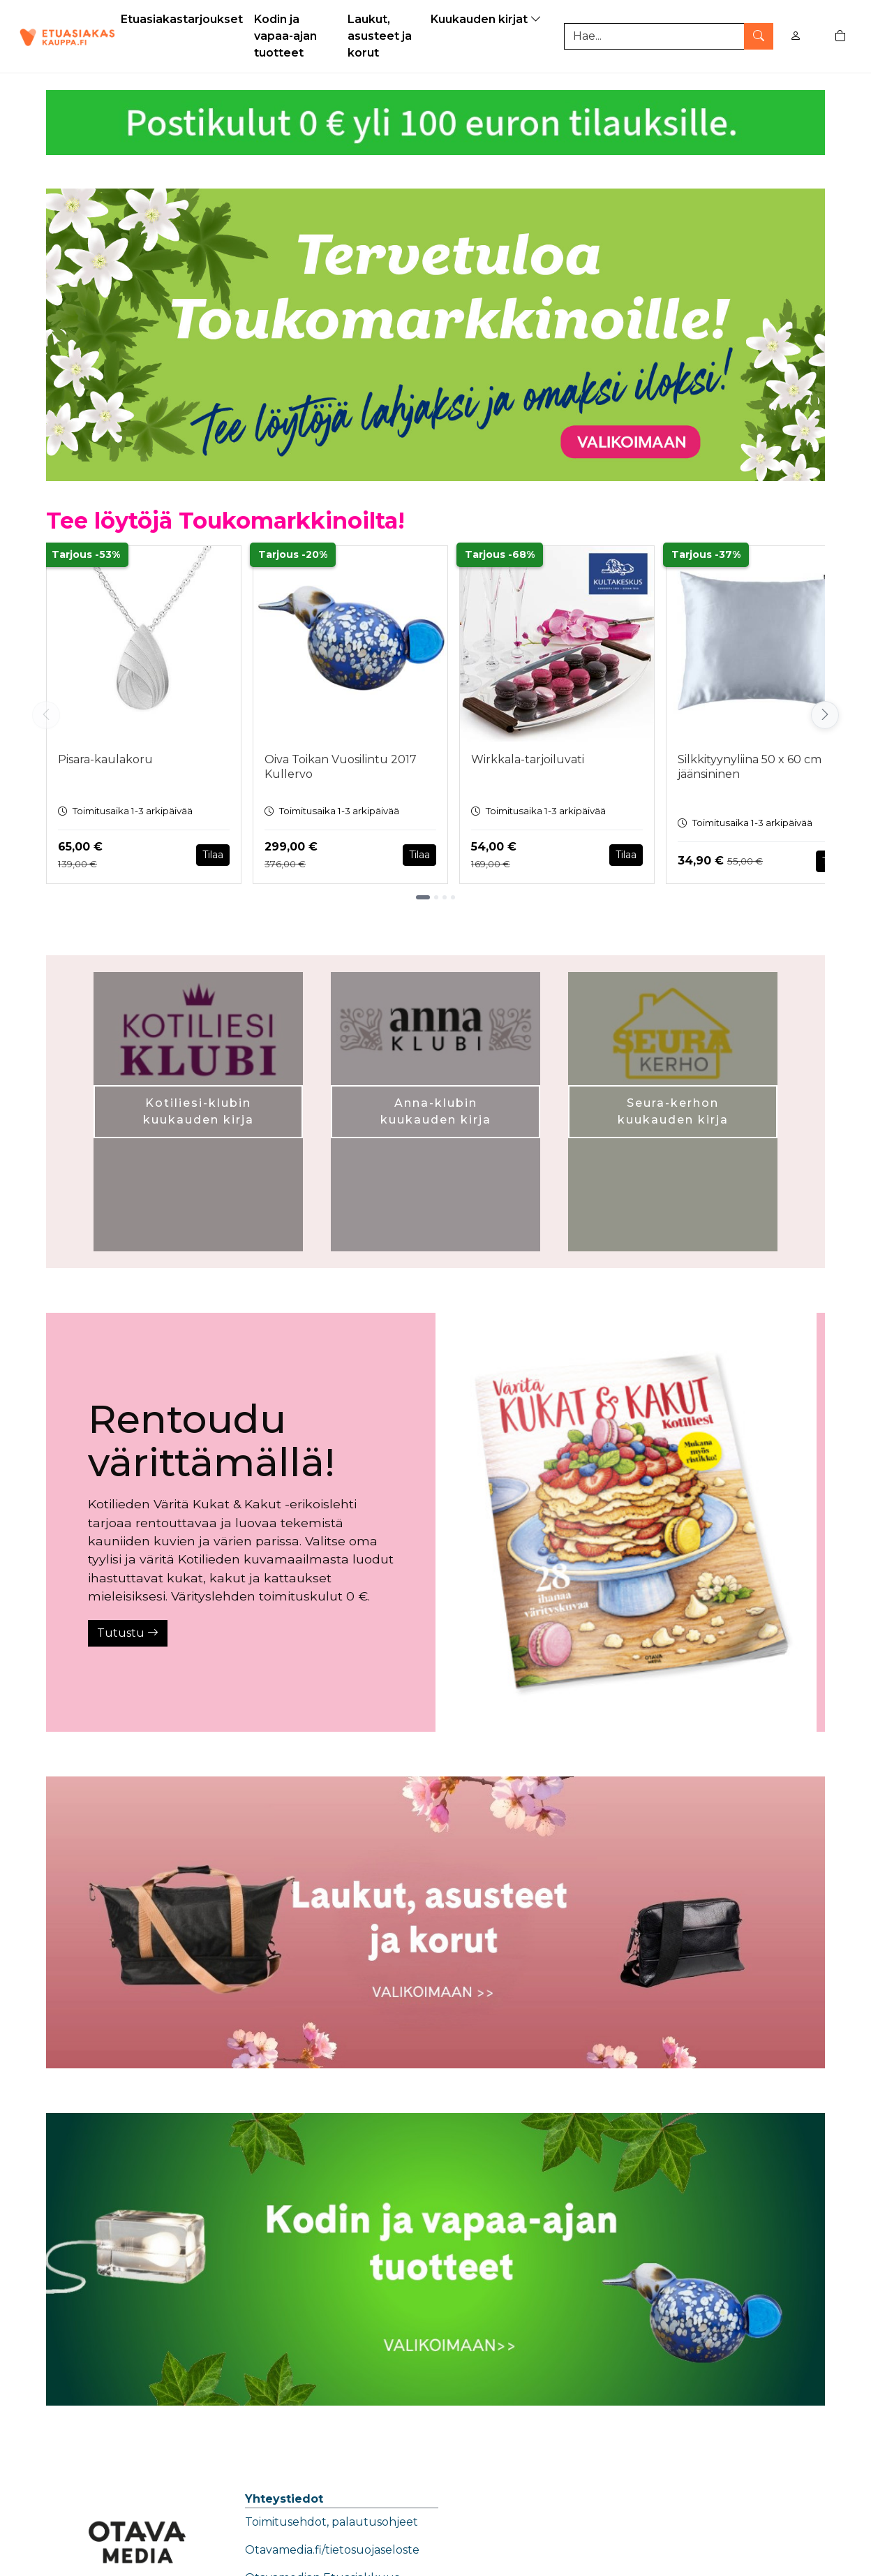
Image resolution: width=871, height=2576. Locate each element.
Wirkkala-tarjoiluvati (527, 759)
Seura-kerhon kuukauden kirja (673, 1111)
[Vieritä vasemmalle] (46, 715)
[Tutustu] (626, 1522)
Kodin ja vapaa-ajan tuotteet (285, 36)
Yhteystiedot (284, 2498)
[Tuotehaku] (668, 36)
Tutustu (127, 1633)
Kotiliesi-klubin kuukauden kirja (198, 1111)
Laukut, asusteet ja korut (380, 36)
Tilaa (212, 854)
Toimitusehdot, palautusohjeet (331, 2522)
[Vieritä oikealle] (825, 715)
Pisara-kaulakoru (105, 759)
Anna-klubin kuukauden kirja (435, 1111)
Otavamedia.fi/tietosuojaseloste (332, 2549)
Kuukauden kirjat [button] (487, 19)
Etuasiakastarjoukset (182, 19)
